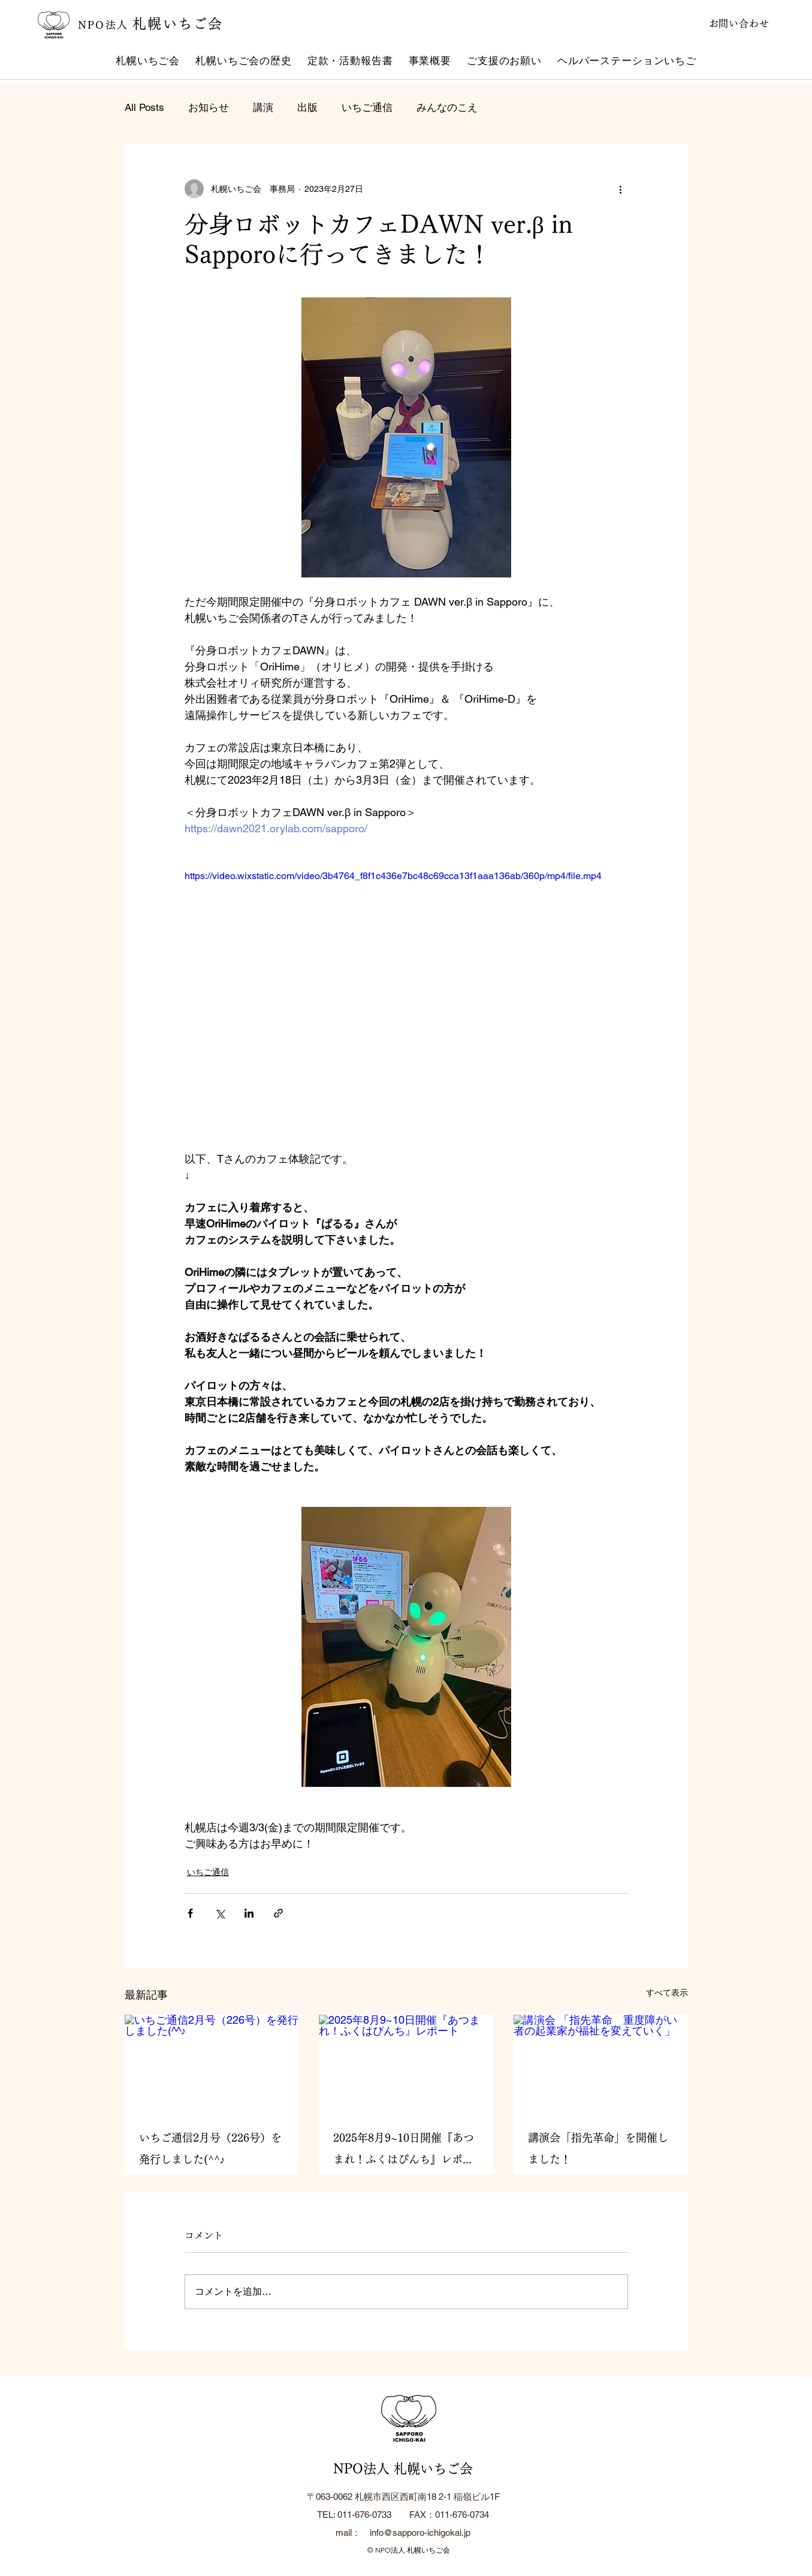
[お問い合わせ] (727, 23)
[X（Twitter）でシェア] (219, 1913)
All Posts (144, 107)
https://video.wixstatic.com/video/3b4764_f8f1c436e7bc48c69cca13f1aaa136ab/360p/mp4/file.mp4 (393, 875)
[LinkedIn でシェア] (249, 1913)
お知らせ (208, 107)
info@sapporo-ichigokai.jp (420, 2532)
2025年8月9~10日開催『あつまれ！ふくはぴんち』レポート (403, 2151)
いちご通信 (367, 107)
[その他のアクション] (621, 189)
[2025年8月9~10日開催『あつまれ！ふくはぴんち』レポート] (406, 2064)
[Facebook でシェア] (190, 1913)
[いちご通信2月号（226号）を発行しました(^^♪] (212, 2063)
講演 (263, 107)
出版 (307, 107)
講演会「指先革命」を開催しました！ (598, 2148)
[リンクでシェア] (278, 1913)
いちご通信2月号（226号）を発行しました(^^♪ (210, 2148)
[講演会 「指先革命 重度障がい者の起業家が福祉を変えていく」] (601, 2063)
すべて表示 (667, 1992)
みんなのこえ (447, 107)
